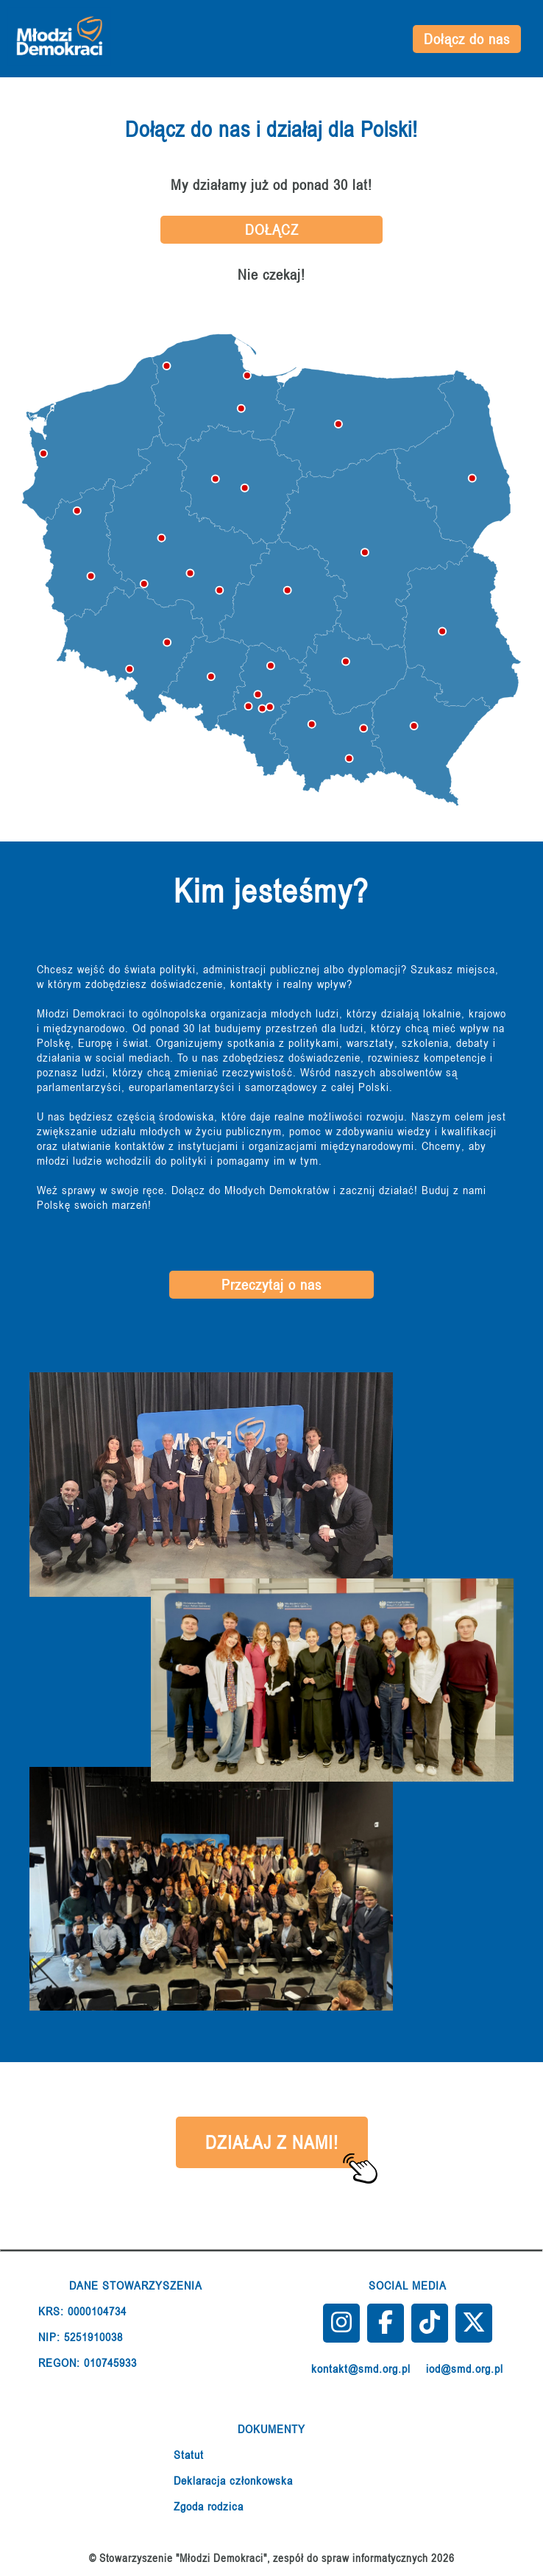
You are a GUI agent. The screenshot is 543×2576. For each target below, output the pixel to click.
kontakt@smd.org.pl (361, 2368)
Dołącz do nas (467, 39)
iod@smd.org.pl (464, 2368)
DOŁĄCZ (272, 230)
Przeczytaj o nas (271, 1285)
